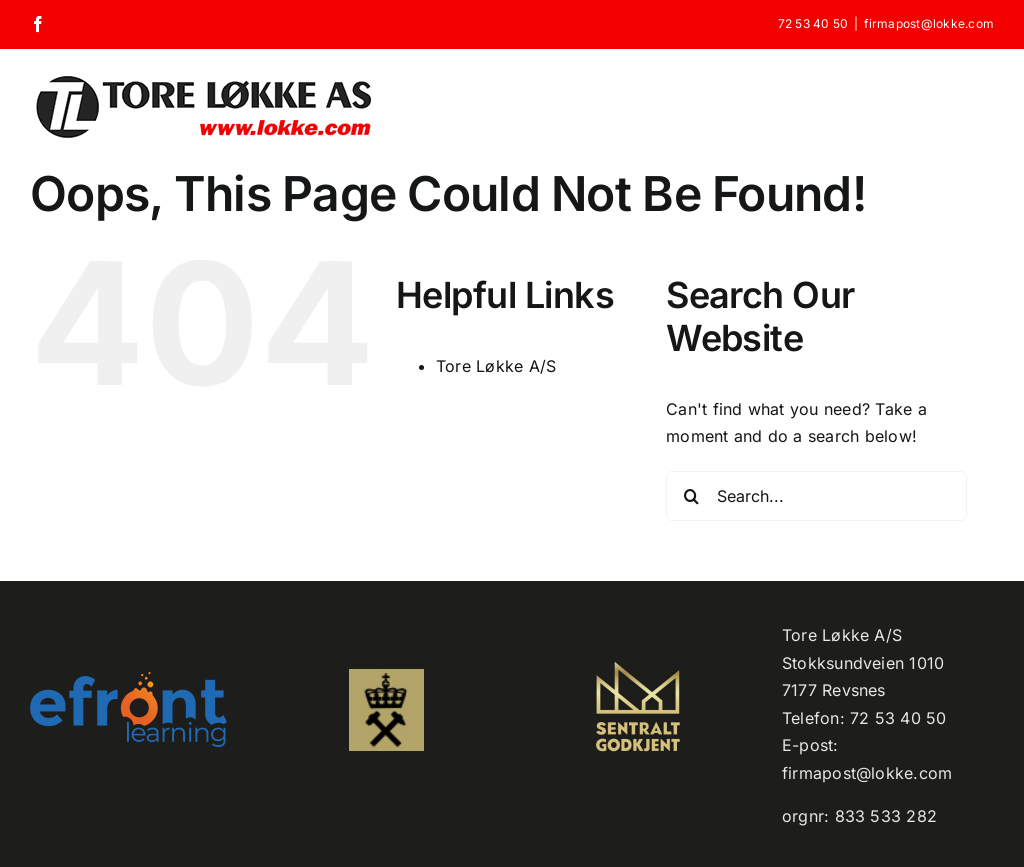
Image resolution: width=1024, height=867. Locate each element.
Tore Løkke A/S (496, 366)
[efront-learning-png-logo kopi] (128, 680)
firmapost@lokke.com (929, 23)
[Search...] (816, 496)
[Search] (691, 496)
